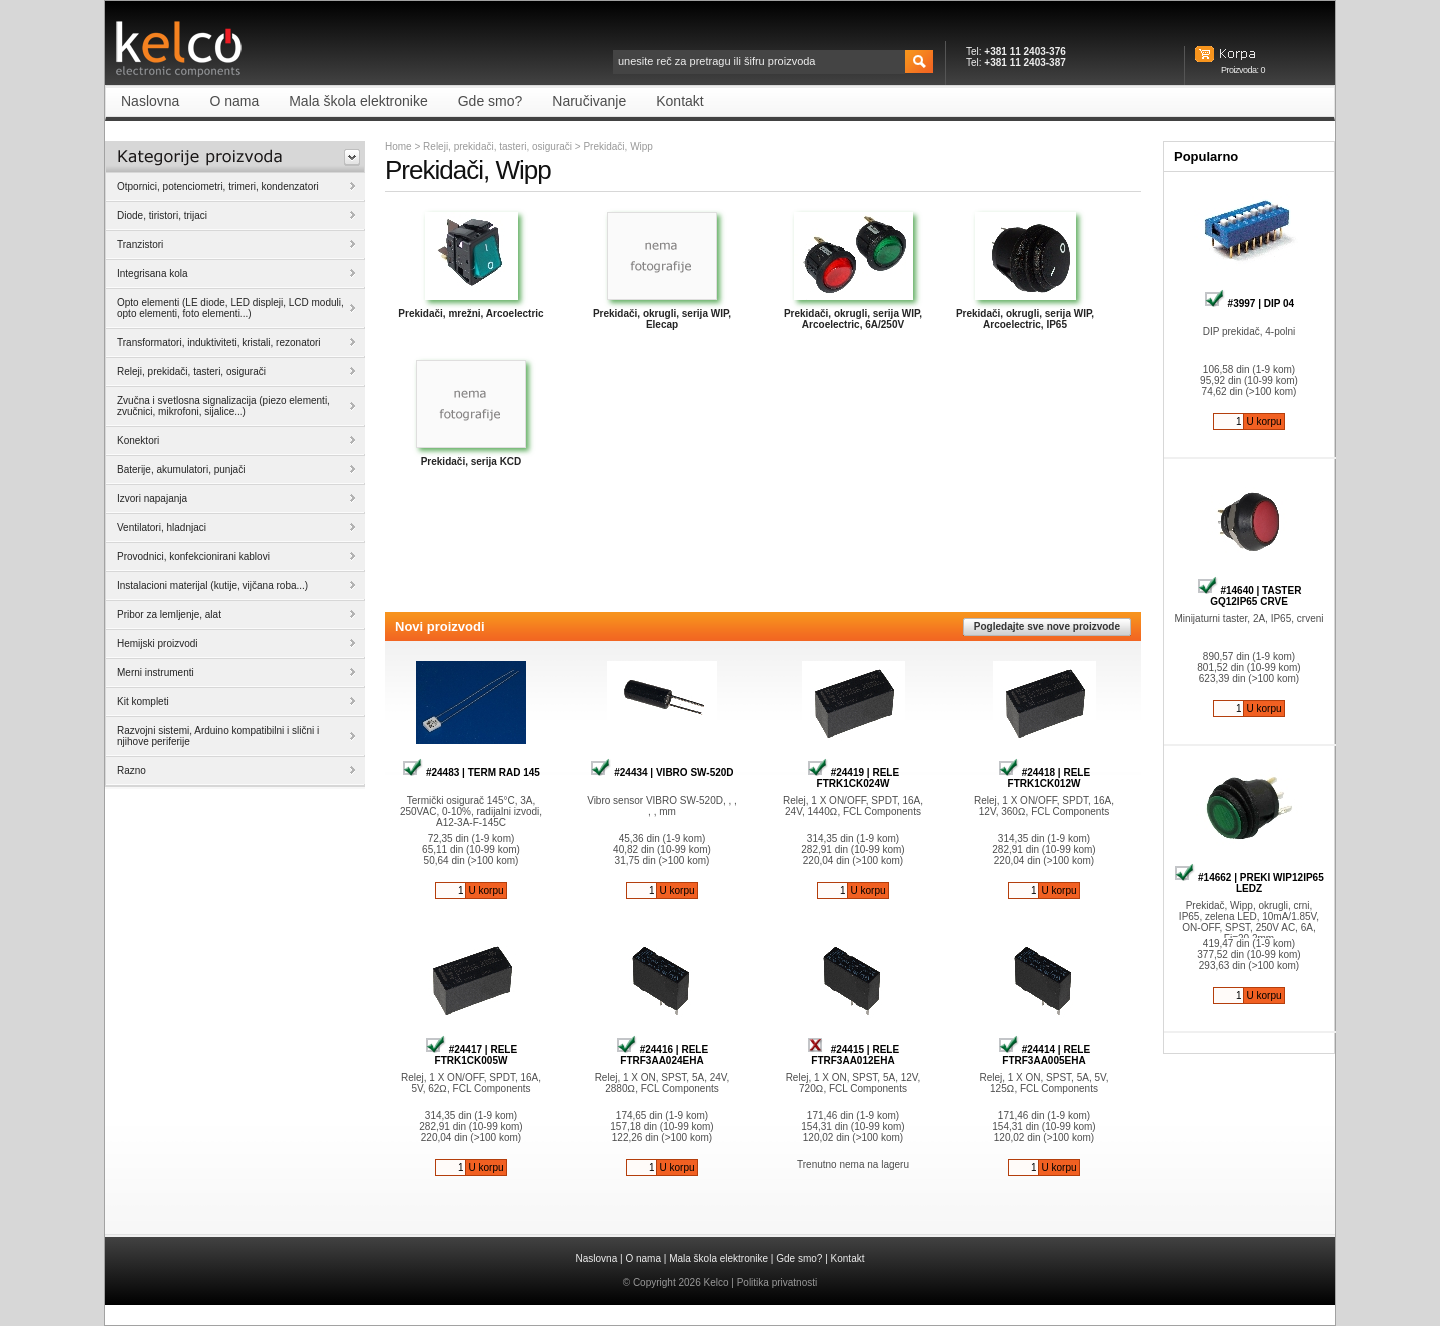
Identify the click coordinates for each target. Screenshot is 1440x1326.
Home (398, 146)
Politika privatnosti (777, 1282)
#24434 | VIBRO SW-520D (661, 772)
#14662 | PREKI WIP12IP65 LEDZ (1248, 883)
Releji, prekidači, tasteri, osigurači (497, 146)
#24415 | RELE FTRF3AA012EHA (853, 1055)
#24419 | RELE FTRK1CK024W (853, 778)
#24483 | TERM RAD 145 (471, 772)
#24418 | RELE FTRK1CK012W (1044, 778)
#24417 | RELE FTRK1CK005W (471, 1055)
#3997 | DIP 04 (1249, 303)
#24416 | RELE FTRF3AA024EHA (662, 1055)
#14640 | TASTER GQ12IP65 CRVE (1249, 596)
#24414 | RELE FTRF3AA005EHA (1044, 1055)
